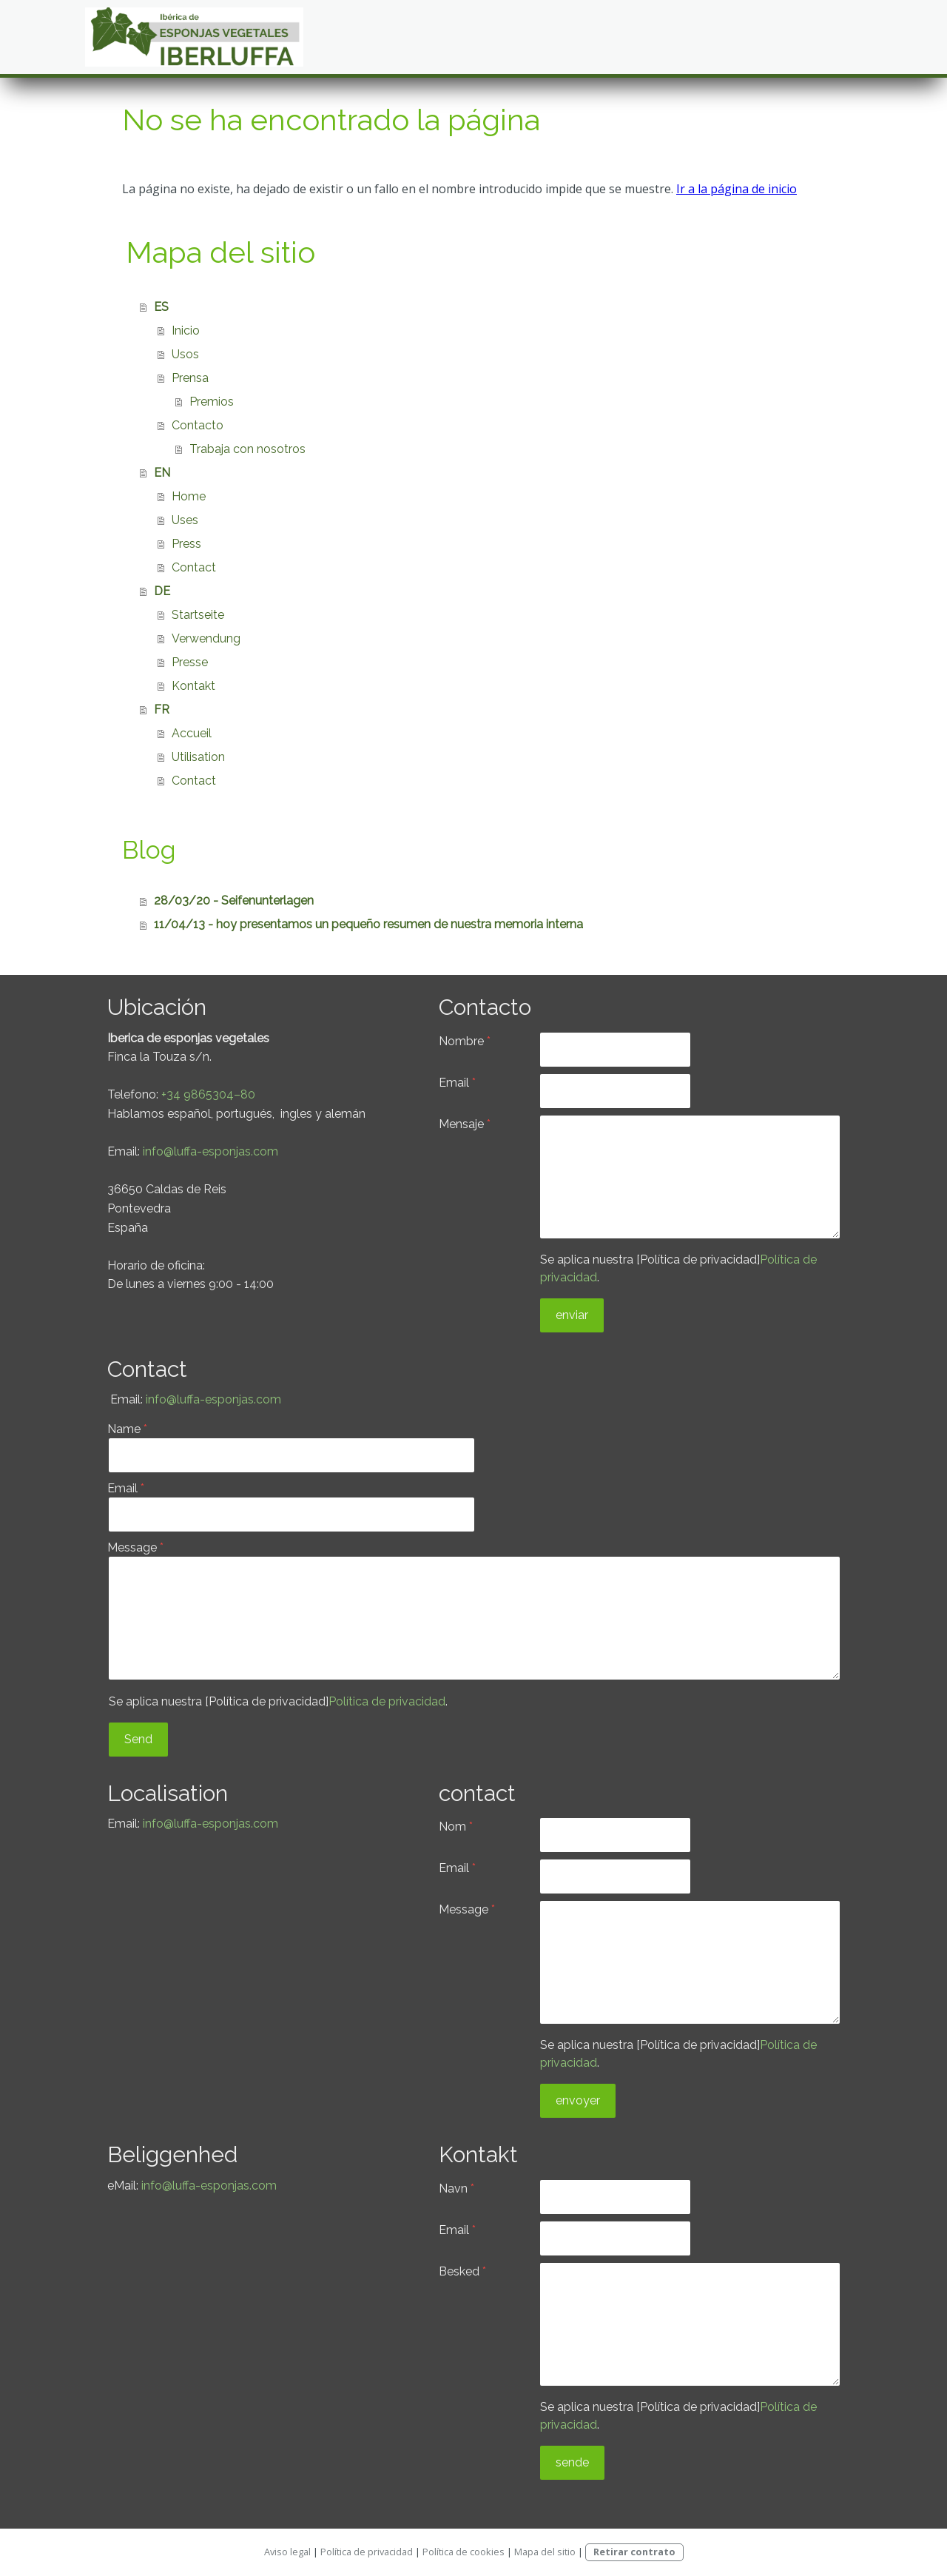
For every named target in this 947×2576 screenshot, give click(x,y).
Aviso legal (287, 2551)
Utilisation (198, 757)
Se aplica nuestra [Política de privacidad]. (278, 1701)
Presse (190, 662)
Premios (211, 402)
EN (162, 473)
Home (189, 496)
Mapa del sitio (545, 2551)
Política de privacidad (386, 1701)
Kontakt (193, 686)
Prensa (190, 378)
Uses (185, 520)
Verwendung (206, 638)
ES (161, 307)
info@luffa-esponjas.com (210, 1151)
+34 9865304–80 (208, 1094)
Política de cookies (463, 2551)
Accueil (192, 733)
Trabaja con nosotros (247, 449)
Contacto (197, 425)
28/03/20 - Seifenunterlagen (234, 900)
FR (161, 709)
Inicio (186, 330)
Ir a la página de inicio (736, 189)
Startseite (198, 615)
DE (162, 591)
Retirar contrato (634, 2551)
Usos (185, 354)
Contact (194, 567)
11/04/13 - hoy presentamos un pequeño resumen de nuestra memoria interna (368, 924)
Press (186, 544)
